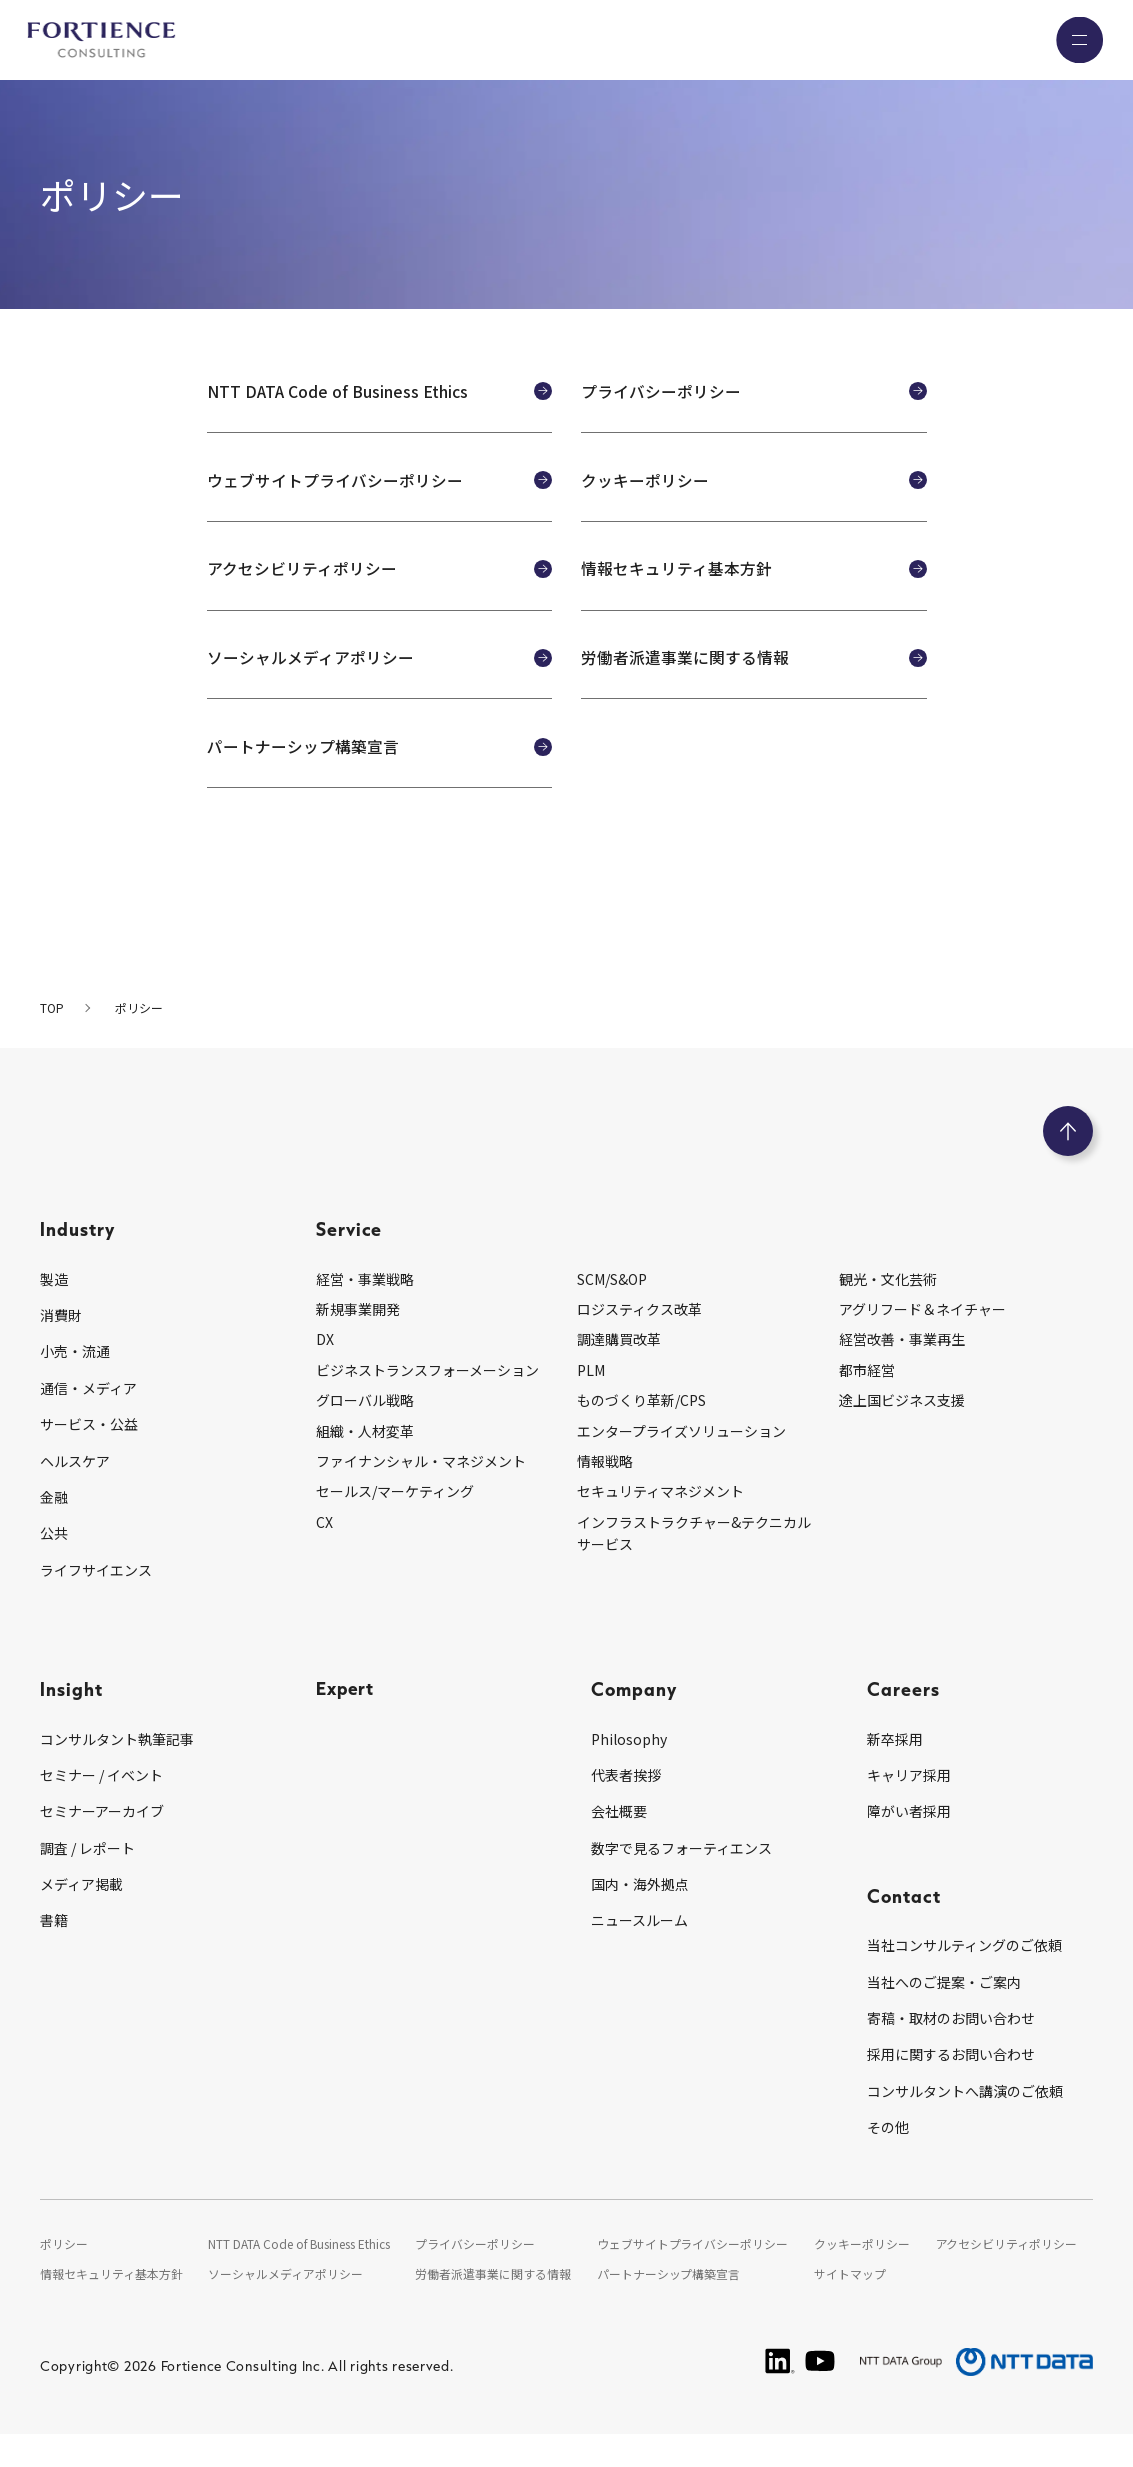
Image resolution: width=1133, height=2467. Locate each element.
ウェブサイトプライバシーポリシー (694, 2276)
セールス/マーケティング (395, 1525)
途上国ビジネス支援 (902, 1434)
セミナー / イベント (101, 1809)
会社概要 (619, 1845)
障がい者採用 (909, 1845)
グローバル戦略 (365, 1434)
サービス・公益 (89, 1458)
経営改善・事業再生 (902, 1373)
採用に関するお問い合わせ (951, 2088)
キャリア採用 (909, 1809)
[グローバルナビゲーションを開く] (1078, 40)
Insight (71, 1722)
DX (325, 1373)
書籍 (54, 1954)
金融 (54, 1531)
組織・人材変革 (365, 1464)
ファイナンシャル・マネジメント (421, 1495)
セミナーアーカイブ (102, 1845)
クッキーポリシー (863, 2276)
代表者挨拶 (626, 1809)
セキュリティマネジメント (660, 1525)
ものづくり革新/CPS (641, 1434)
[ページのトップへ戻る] (1068, 1165)
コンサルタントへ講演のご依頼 (965, 2125)
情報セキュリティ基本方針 (111, 2307)
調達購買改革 (619, 1373)
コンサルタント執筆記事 (117, 1772)
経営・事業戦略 (365, 1313)
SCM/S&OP (612, 1313)
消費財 (61, 1349)
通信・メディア (88, 1422)
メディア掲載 (81, 1918)
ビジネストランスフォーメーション (427, 1404)
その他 (888, 2161)
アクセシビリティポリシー (1007, 2276)
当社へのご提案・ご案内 (944, 2016)
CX (324, 1556)
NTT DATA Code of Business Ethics (300, 2276)
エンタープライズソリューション (681, 1464)
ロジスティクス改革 (639, 1343)
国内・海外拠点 (640, 1918)
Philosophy (629, 1772)
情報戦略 (605, 1495)
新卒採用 (895, 1772)
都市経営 (867, 1404)
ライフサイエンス (96, 1604)
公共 (54, 1567)
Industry (77, 1262)
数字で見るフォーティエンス (681, 1882)
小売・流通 (75, 1385)
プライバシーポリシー (477, 2276)
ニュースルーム (639, 1954)
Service (349, 1262)
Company (634, 1722)
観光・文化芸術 (888, 1313)
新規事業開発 (358, 1343)
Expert (346, 1722)
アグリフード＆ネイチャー (922, 1343)
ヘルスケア (75, 1494)
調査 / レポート (87, 1882)
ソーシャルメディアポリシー (285, 2307)
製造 (54, 1313)
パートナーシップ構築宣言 (670, 2307)
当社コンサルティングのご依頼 (964, 1979)
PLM (591, 1404)
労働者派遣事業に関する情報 (495, 2307)
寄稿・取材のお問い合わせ (951, 2052)
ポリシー (64, 2276)
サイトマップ (851, 2307)
